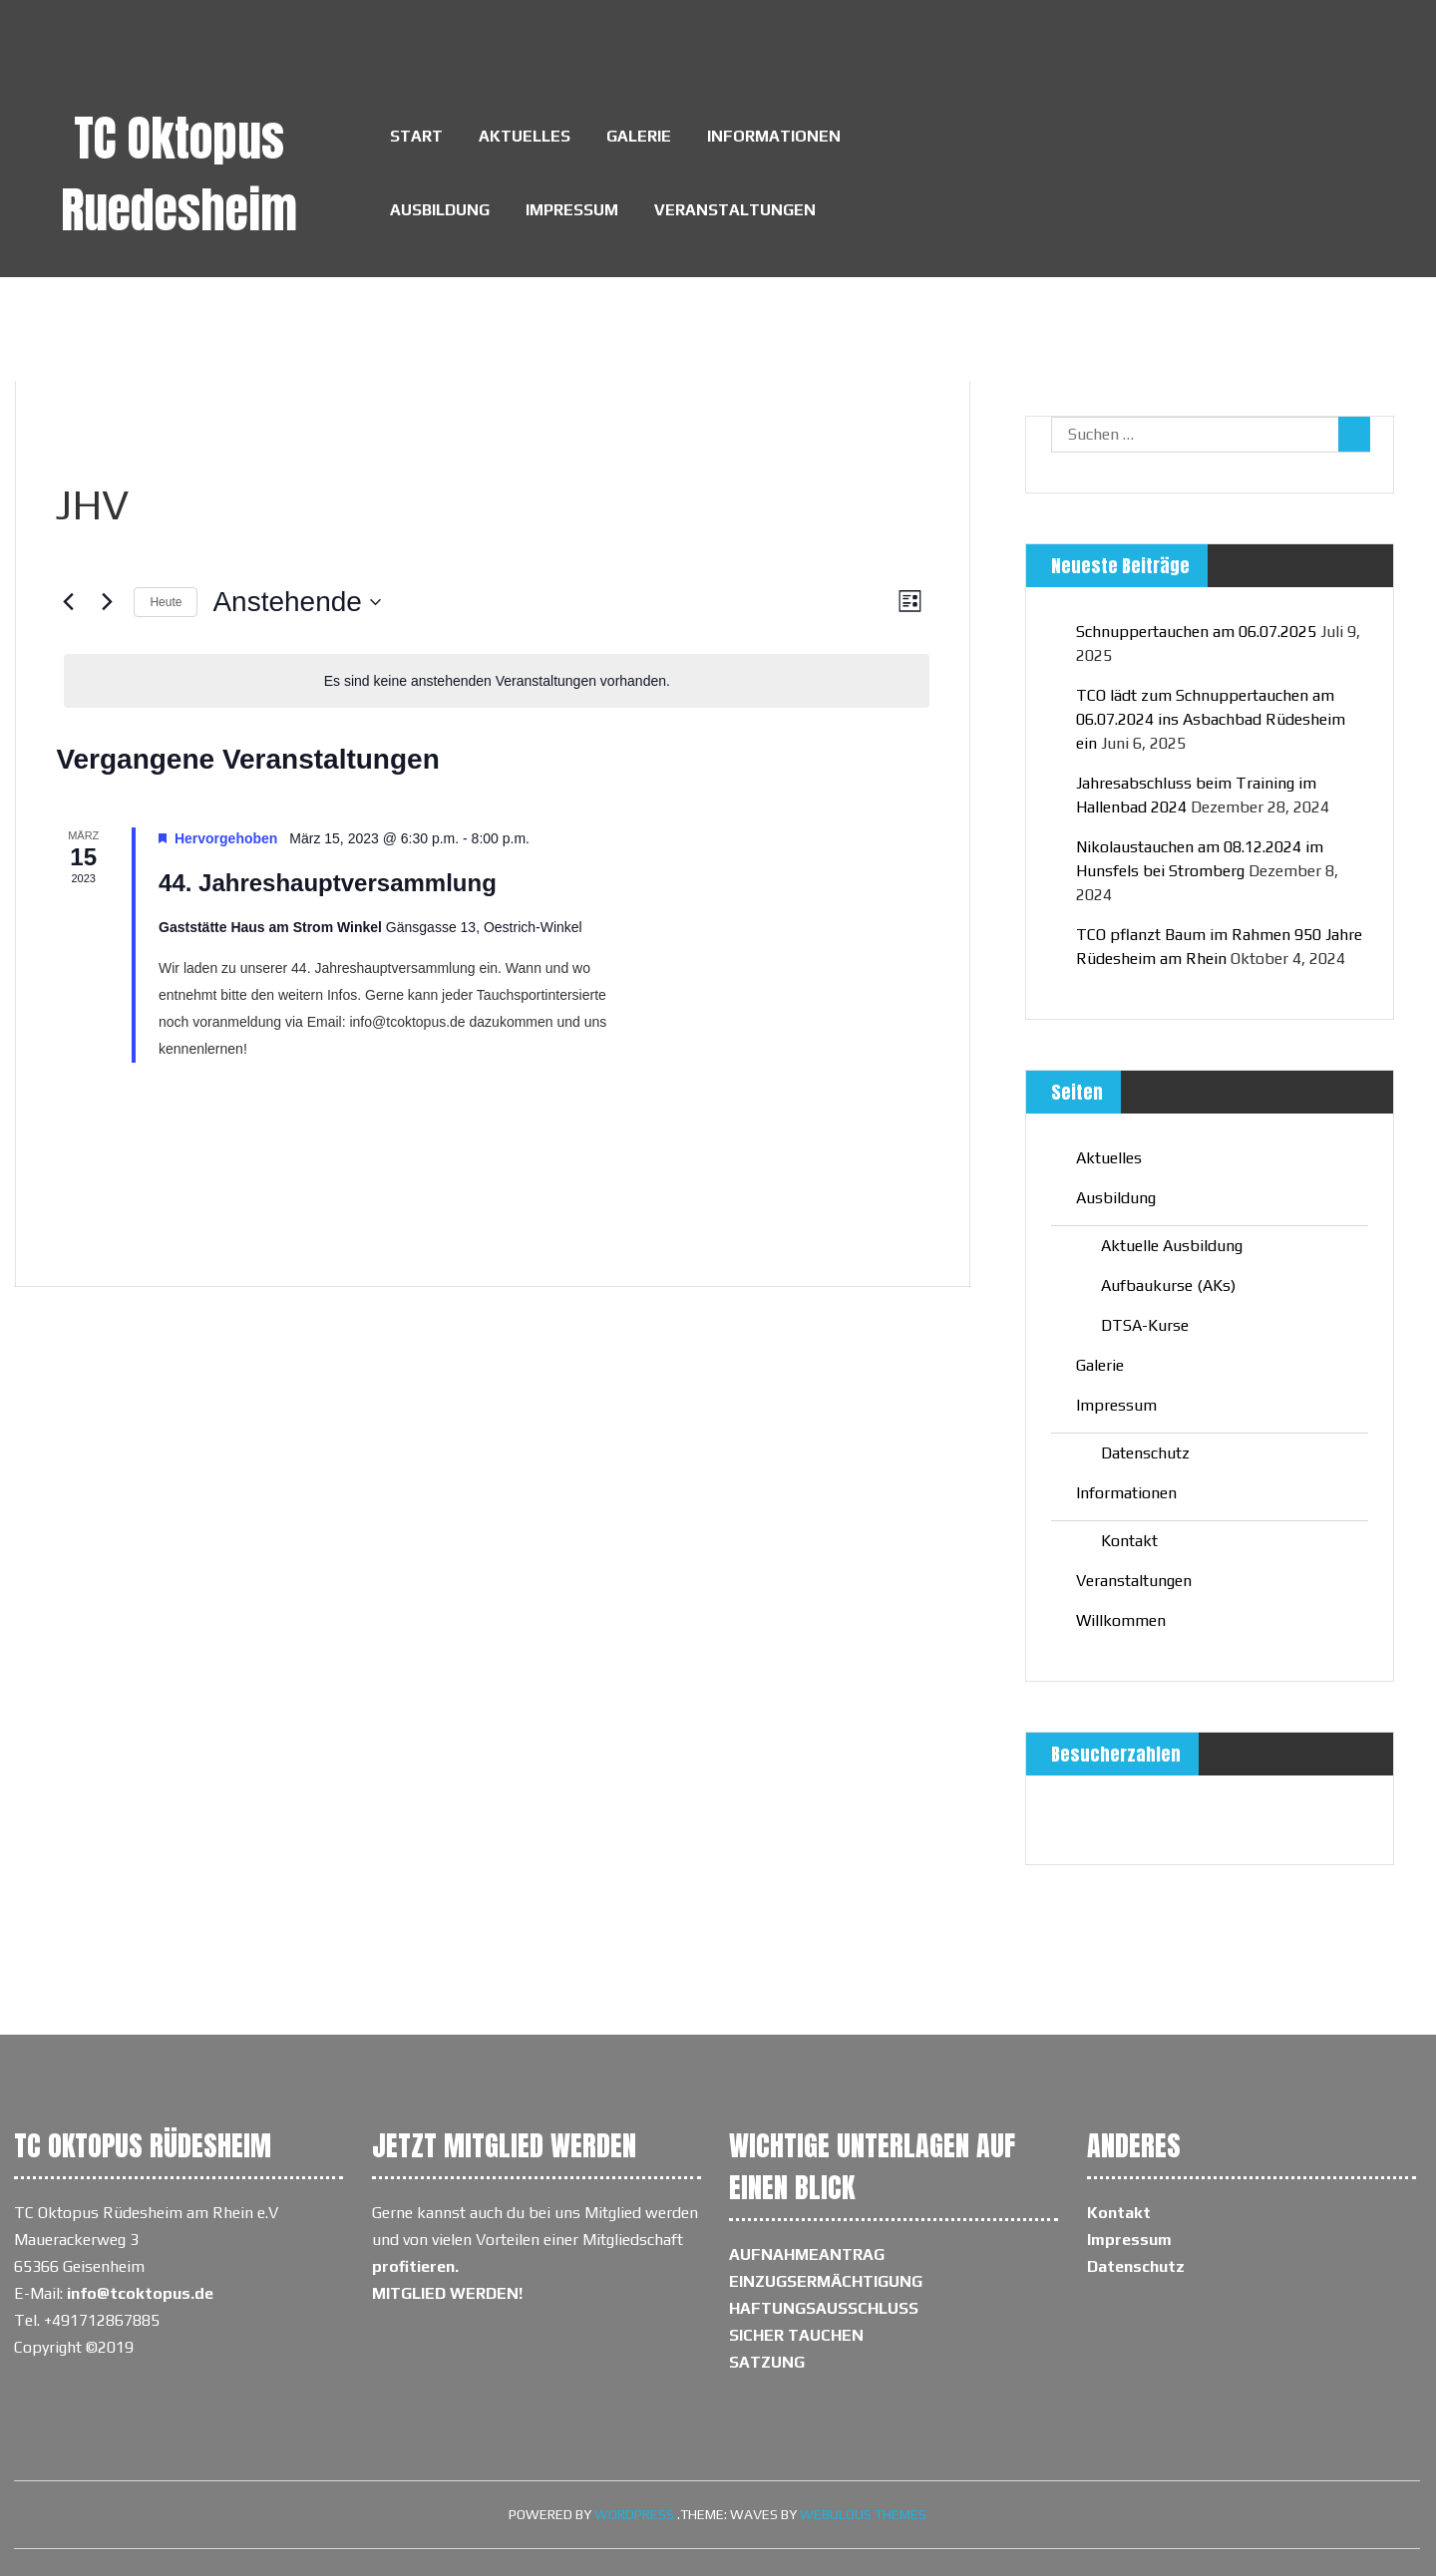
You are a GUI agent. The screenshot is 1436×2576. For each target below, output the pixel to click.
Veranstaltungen (735, 209)
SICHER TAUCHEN (796, 2335)
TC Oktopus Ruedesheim (179, 174)
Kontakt (1129, 1540)
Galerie (638, 136)
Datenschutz (1145, 1453)
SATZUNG (767, 2362)
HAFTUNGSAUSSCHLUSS (823, 2308)
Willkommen (1121, 1620)
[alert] (496, 681)
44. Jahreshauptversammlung (328, 882)
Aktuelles (524, 136)
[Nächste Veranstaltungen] (107, 602)
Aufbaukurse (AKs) (1168, 1285)
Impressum (572, 209)
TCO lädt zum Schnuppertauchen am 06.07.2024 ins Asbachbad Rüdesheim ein (1210, 719)
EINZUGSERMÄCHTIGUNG (825, 2281)
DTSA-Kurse (1145, 1325)
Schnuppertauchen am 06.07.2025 (1196, 631)
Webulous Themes (863, 2514)
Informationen (774, 136)
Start (416, 136)
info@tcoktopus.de (140, 2293)
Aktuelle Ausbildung (1172, 1245)
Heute (165, 602)
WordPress (634, 2514)
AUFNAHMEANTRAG (807, 2254)
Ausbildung (440, 209)
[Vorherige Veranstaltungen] (68, 602)
